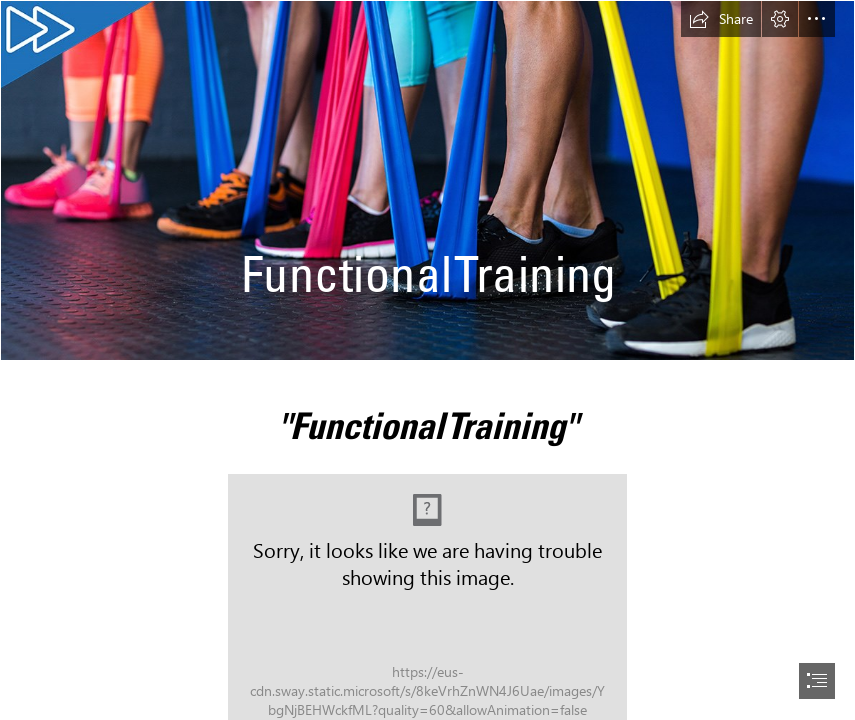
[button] (721, 19)
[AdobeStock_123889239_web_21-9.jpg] (427, 180)
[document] (427, 360)
